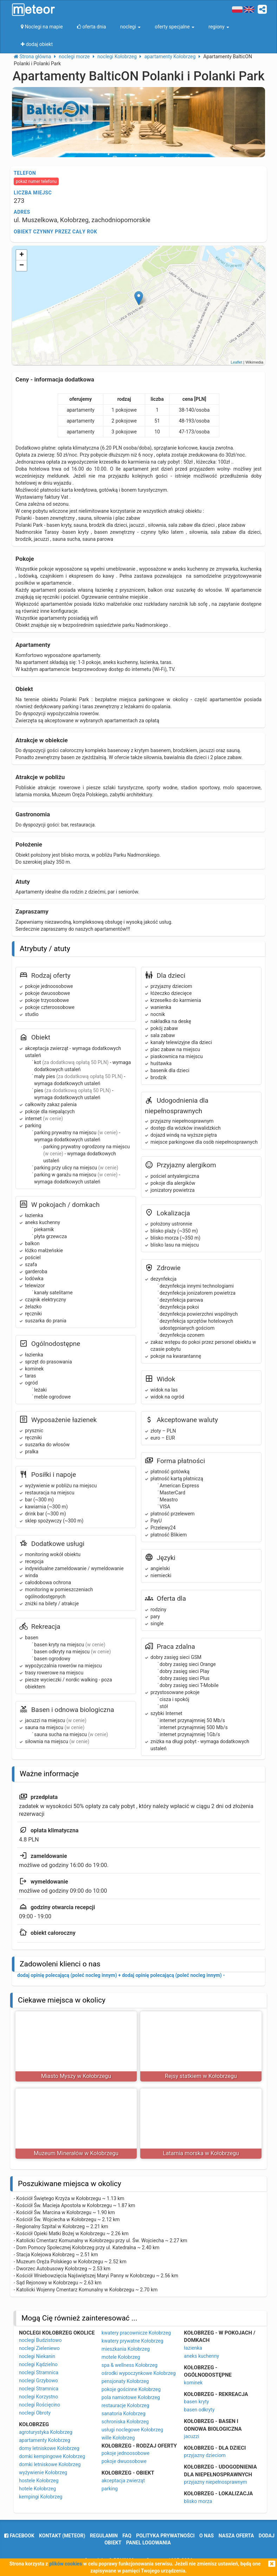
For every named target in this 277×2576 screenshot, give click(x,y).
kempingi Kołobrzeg (40, 2496)
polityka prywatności (165, 2535)
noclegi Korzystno (38, 2396)
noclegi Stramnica (38, 2372)
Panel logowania (148, 2542)
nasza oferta (236, 2535)
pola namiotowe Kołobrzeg (131, 2397)
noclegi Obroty (35, 2413)
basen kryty (196, 2401)
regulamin (104, 2535)
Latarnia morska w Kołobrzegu (201, 2153)
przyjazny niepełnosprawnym (215, 2482)
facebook (19, 2535)
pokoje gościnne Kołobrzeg (131, 2389)
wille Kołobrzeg (118, 2438)
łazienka (193, 2348)
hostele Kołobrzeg (38, 2480)
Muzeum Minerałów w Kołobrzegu (76, 2153)
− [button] (21, 265)
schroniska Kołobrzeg (125, 2421)
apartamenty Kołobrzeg (44, 2440)
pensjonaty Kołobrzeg (125, 2381)
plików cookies (65, 2564)
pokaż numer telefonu (36, 181)
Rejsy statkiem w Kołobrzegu (201, 2076)
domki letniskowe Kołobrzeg (49, 2464)
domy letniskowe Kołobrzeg (49, 2448)
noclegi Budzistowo (40, 2340)
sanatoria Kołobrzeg (124, 2413)
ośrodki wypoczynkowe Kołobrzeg (139, 2373)
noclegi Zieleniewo (39, 2348)
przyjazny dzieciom (205, 2455)
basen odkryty (199, 2409)
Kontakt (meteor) (62, 2535)
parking (110, 2488)
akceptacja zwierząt (123, 2480)
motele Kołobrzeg (121, 2357)
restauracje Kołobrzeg (125, 2405)
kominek (193, 2382)
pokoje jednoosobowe (126, 2453)
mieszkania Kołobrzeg (126, 2349)
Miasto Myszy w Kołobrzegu (76, 2076)
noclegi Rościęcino (39, 2405)
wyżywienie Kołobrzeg (43, 2472)
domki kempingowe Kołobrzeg (52, 2456)
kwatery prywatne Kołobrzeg (132, 2341)
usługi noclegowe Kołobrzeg (132, 2429)
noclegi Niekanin (37, 2356)
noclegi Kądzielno (38, 2364)
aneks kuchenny (201, 2356)
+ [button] (21, 255)
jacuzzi (191, 2436)
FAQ (126, 2535)
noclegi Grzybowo (38, 2380)
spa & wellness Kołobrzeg (129, 2365)
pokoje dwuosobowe (124, 2461)
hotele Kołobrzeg (37, 2488)
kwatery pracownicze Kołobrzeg (136, 2333)
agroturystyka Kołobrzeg (45, 2432)
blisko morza (198, 2501)
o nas (206, 2535)
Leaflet (236, 362)
